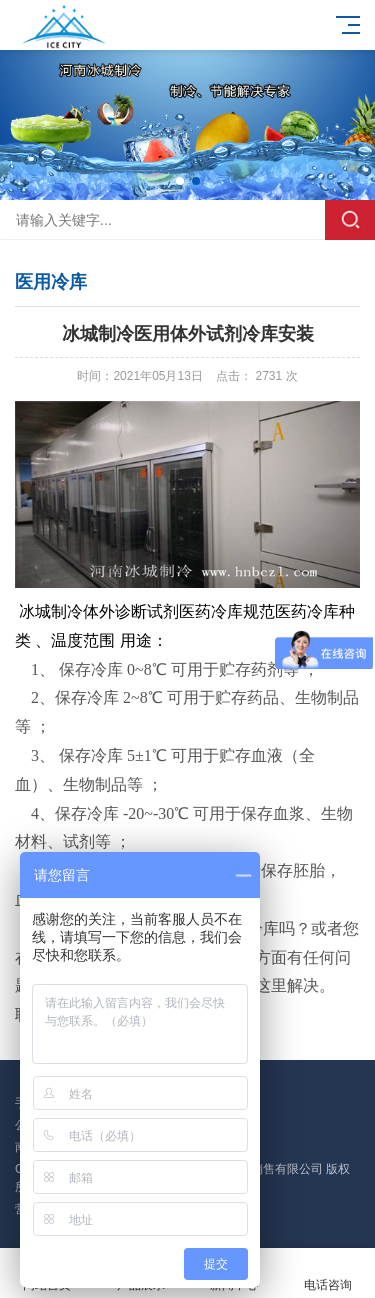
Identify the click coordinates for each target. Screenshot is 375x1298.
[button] (180, 181)
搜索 (350, 220)
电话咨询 (328, 1273)
